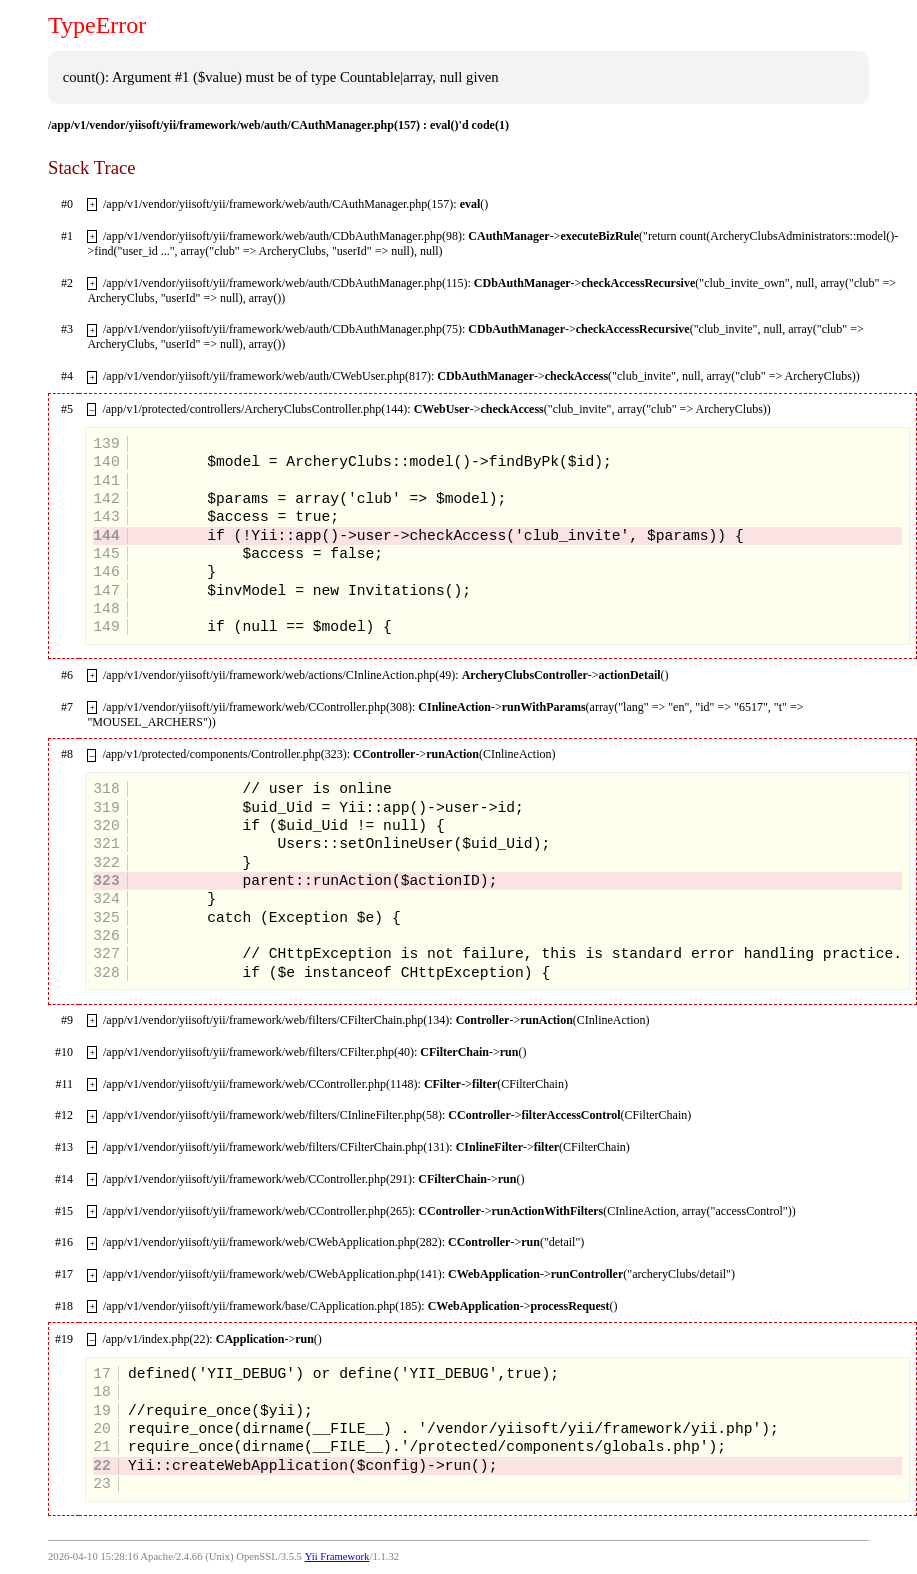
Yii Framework (337, 1556)
